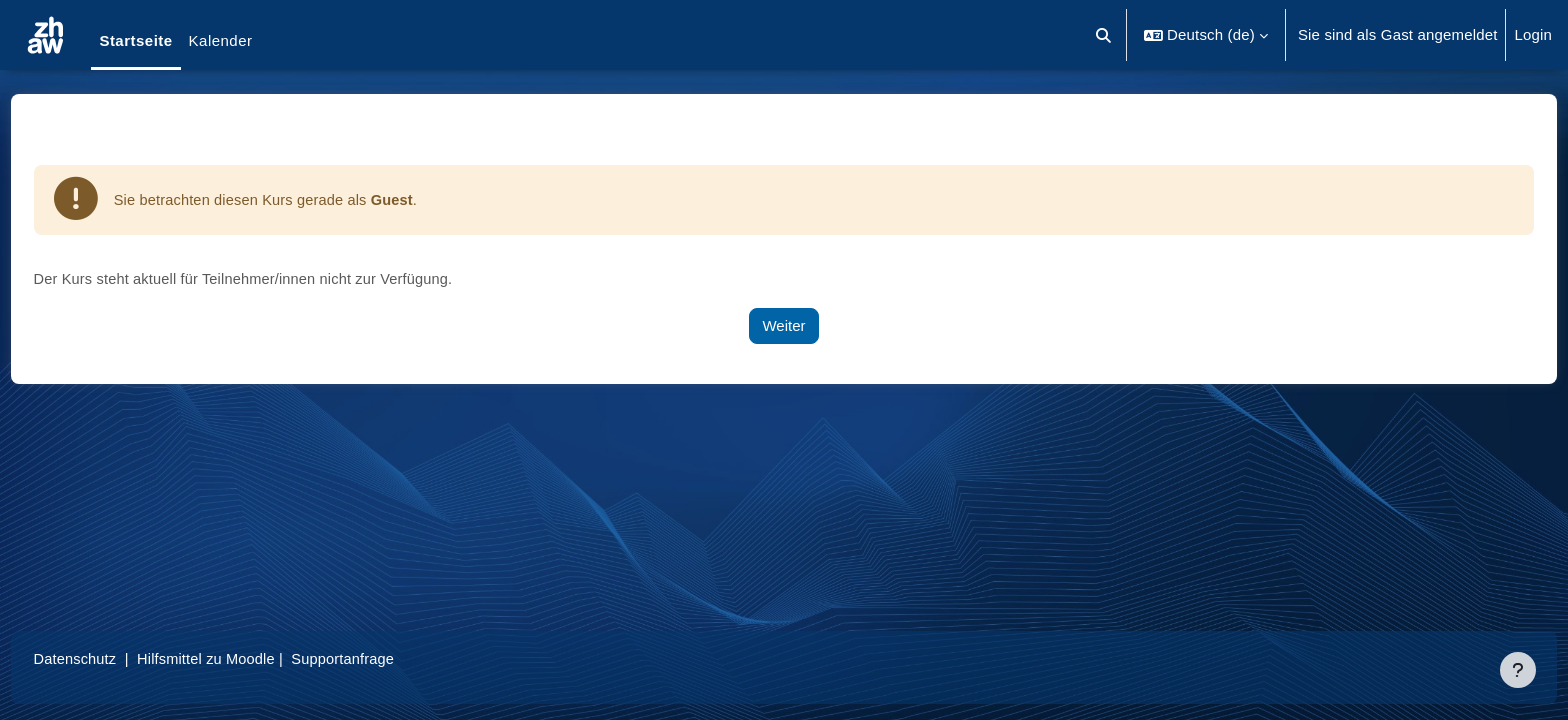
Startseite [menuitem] (135, 40)
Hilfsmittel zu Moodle (249, 658)
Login (1533, 34)
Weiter (783, 326)
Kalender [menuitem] (221, 40)
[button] (1104, 35)
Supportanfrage (389, 658)
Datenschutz (113, 658)
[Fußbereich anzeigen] (1518, 670)
